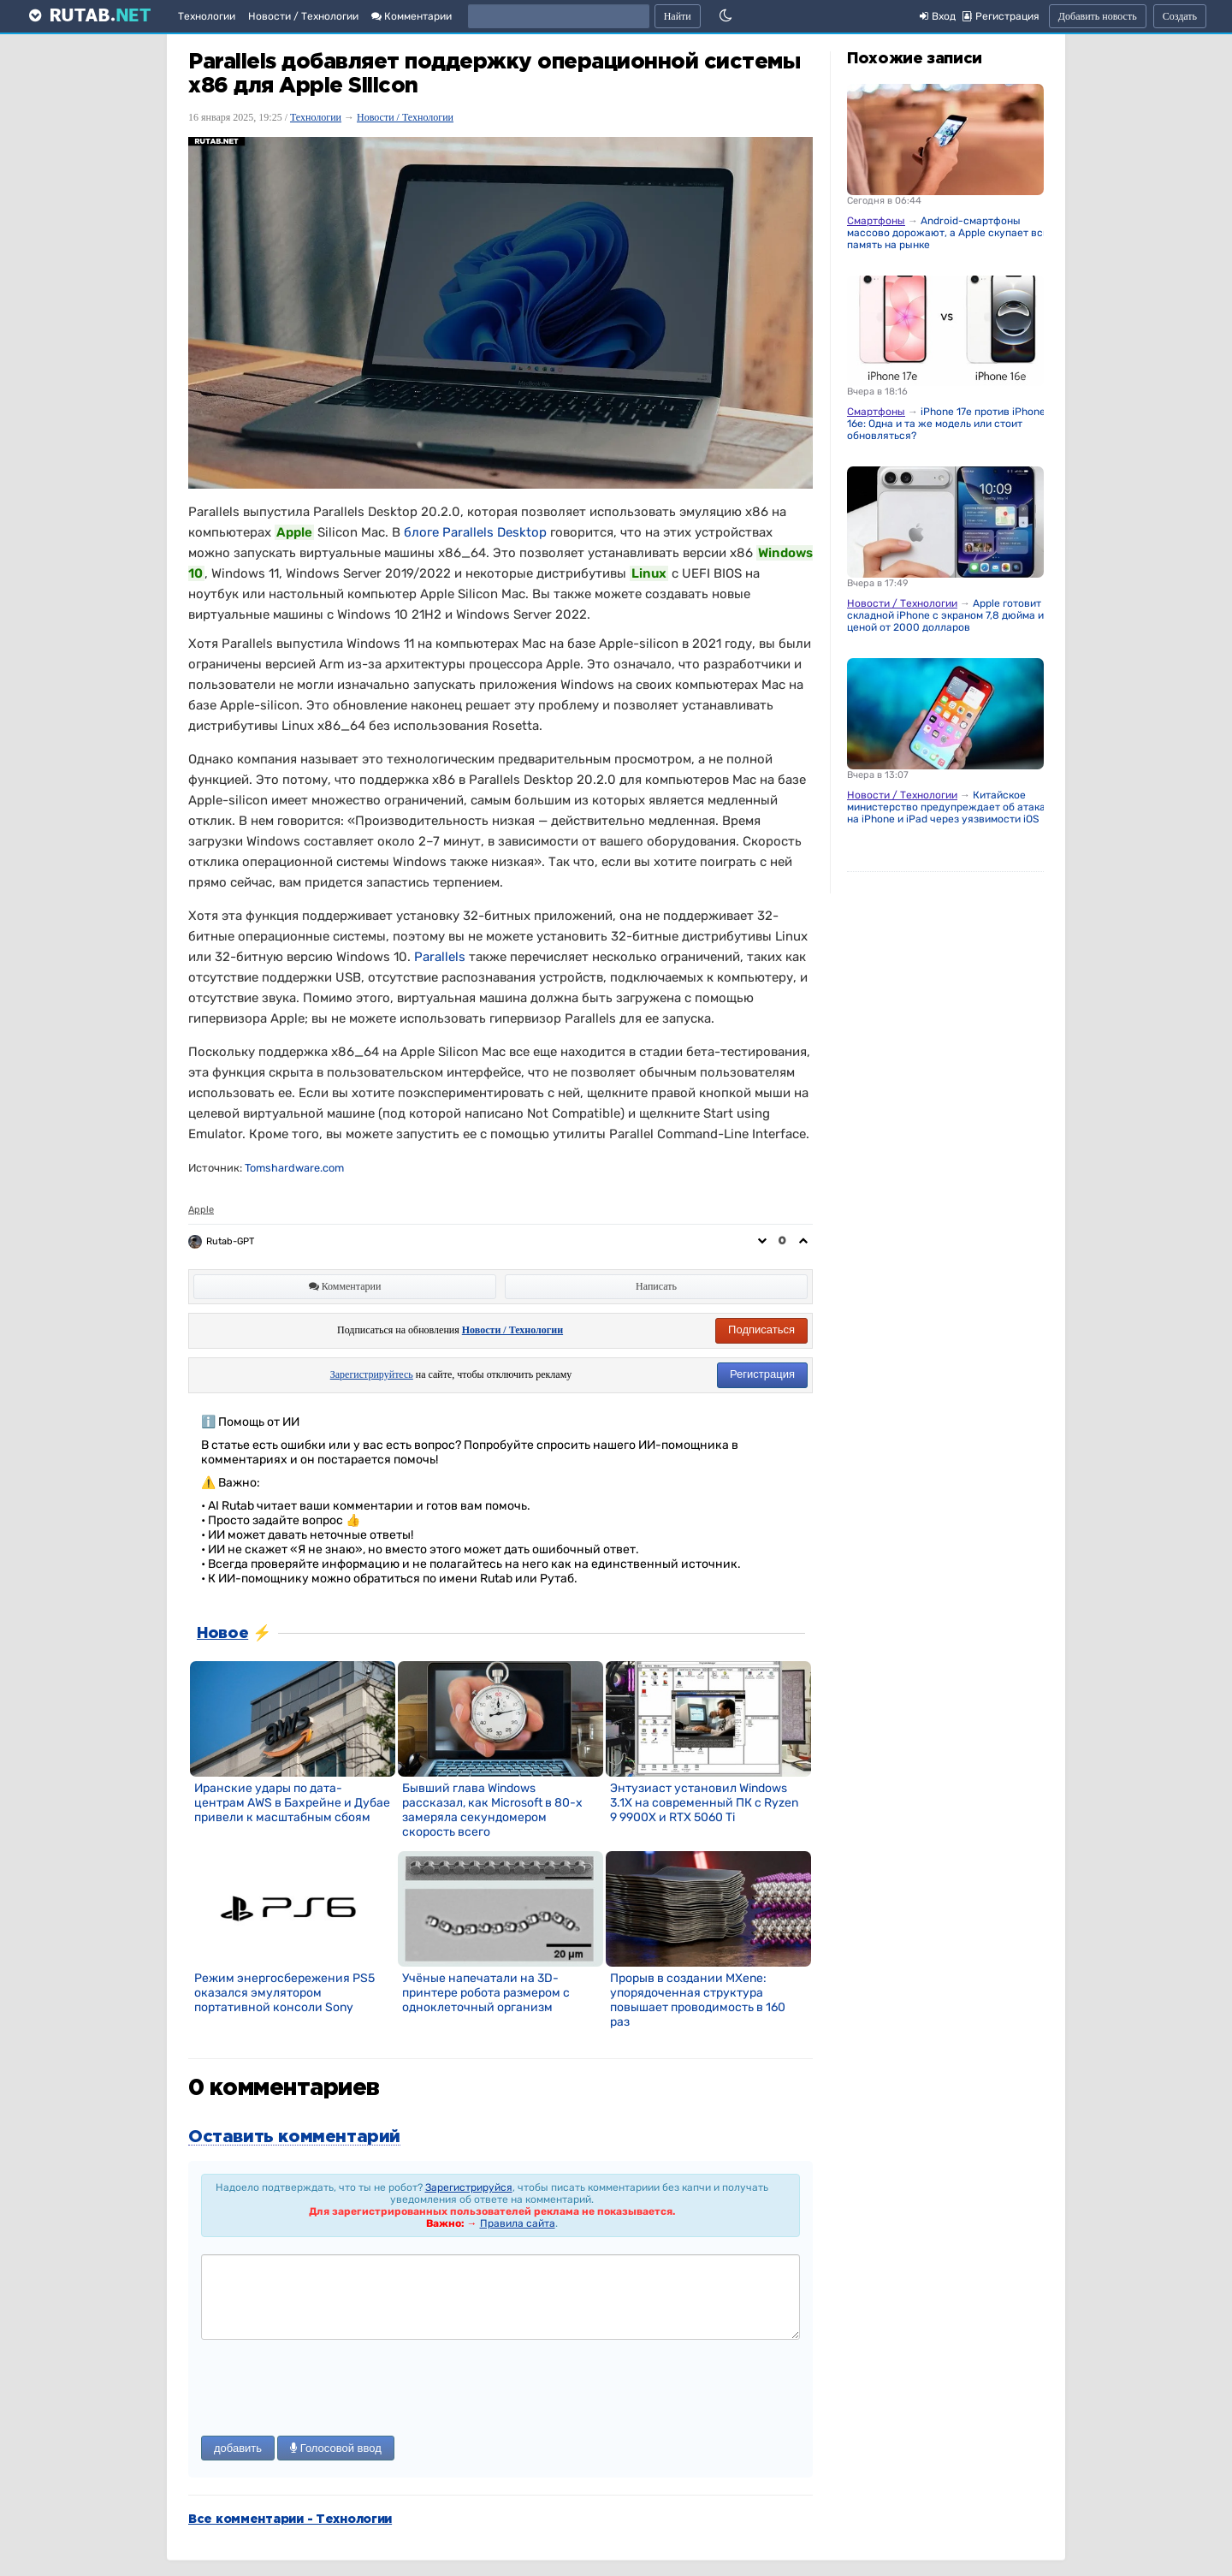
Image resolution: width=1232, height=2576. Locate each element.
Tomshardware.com (294, 1167)
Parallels (439, 957)
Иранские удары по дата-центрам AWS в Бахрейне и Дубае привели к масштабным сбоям (292, 1803)
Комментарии (411, 16)
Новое (222, 1634)
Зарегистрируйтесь (371, 1374)
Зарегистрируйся (468, 2187)
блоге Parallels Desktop (475, 532)
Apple (201, 1209)
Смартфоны (876, 221)
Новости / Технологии (303, 16)
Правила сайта (517, 2223)
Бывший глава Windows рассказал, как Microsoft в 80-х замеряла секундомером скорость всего (492, 1810)
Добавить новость (1097, 16)
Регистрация (762, 1374)
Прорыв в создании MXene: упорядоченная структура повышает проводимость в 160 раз (697, 2000)
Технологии (206, 16)
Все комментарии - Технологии (290, 2519)
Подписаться (761, 1329)
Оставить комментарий (294, 2137)
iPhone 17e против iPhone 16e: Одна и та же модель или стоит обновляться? (946, 424)
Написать (656, 1286)
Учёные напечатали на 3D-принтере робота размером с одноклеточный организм (486, 1993)
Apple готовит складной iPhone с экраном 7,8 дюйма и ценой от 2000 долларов (945, 615)
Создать (1180, 16)
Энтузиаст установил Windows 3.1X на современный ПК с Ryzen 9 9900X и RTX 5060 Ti (704, 1803)
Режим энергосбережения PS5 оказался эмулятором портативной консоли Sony (284, 1993)
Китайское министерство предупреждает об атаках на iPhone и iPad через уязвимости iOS (949, 807)
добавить (238, 2448)
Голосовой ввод (336, 2448)
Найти (677, 16)
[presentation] (331, 2389)
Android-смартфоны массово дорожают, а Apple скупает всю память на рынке (949, 233)
